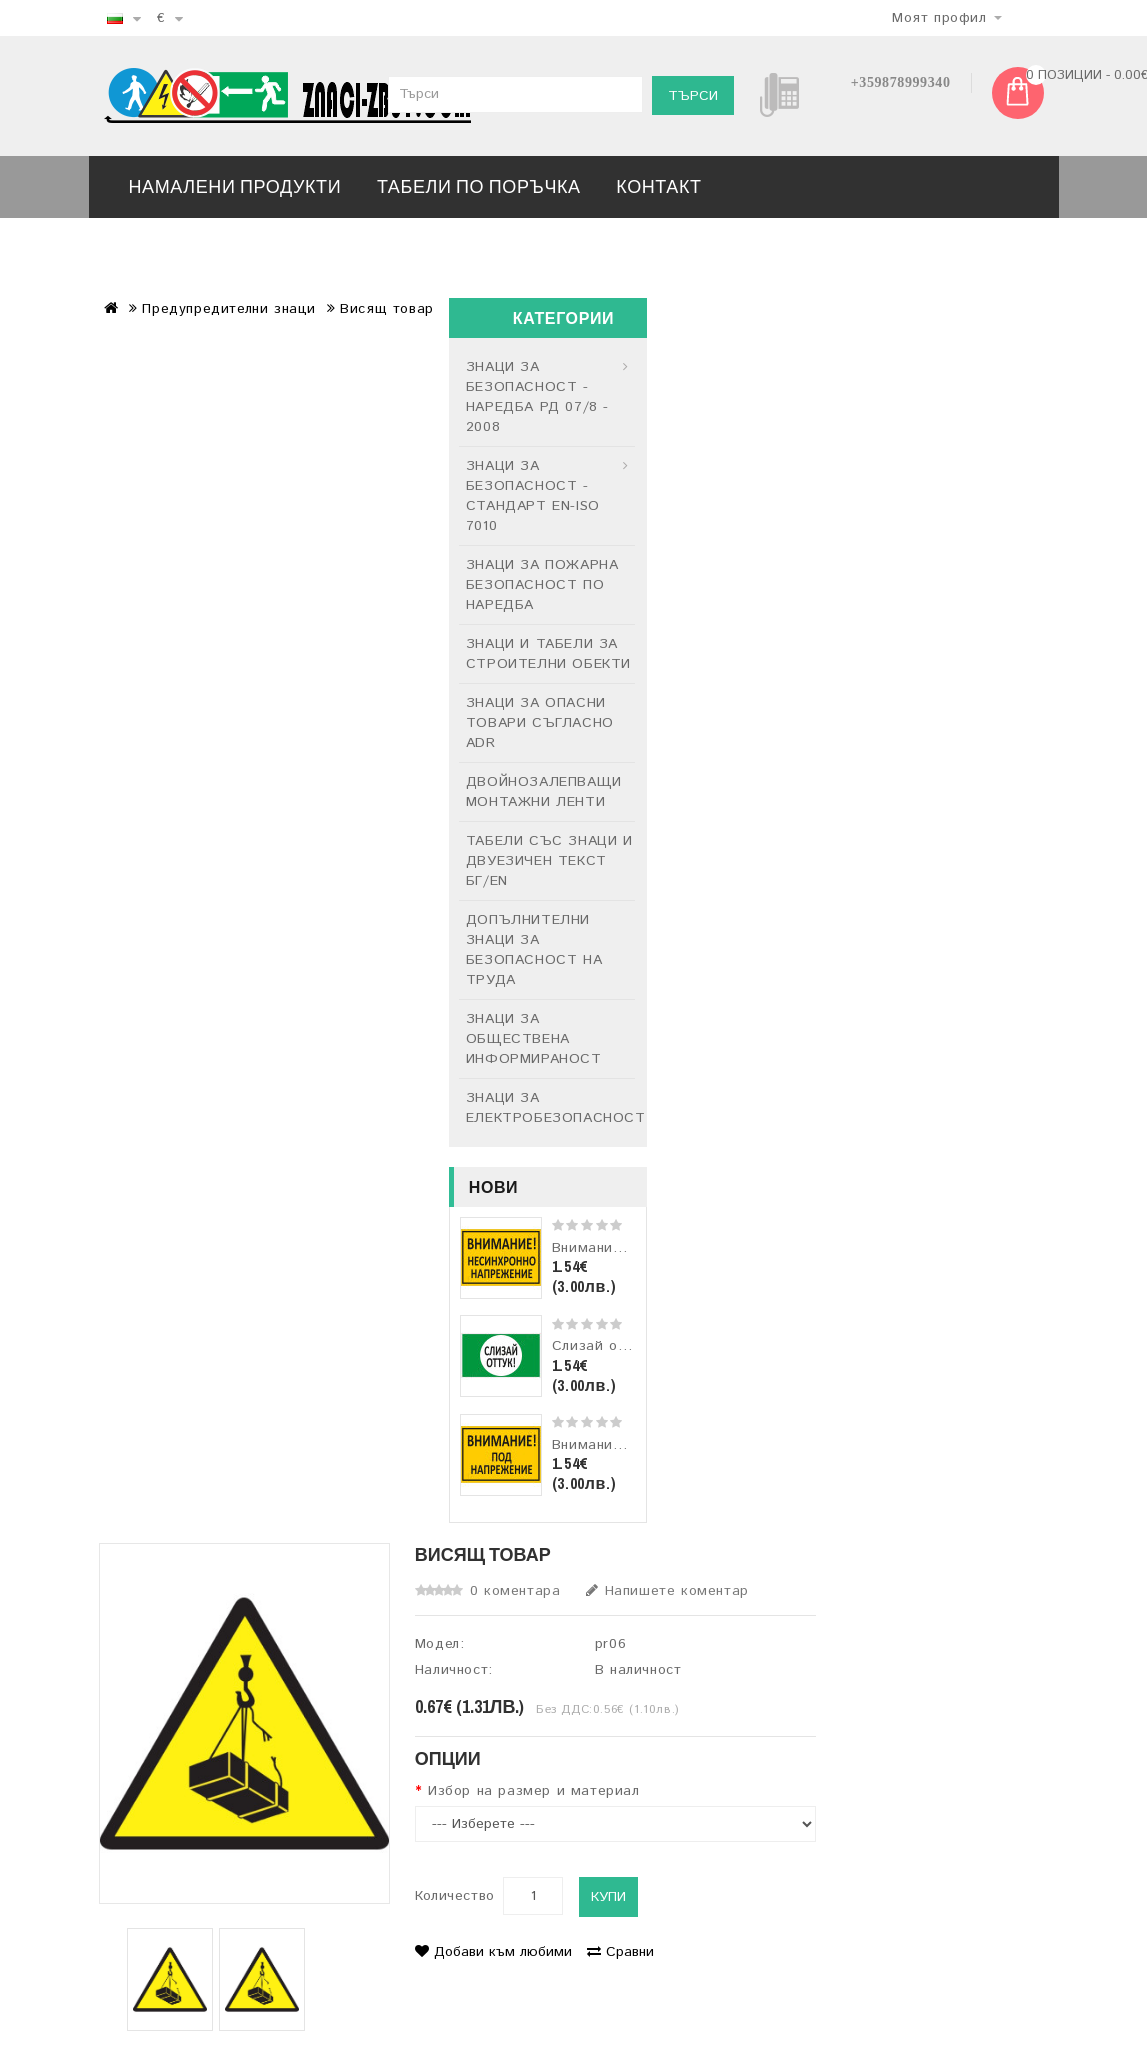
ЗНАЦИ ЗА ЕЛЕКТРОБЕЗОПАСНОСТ (550, 1108)
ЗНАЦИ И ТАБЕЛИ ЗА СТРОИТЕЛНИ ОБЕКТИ (548, 654)
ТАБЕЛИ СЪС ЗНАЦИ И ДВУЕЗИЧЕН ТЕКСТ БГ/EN (549, 861)
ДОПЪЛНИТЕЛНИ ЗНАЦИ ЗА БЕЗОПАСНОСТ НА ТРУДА (534, 950)
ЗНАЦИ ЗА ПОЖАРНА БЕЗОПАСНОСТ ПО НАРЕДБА (542, 585)
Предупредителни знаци (229, 309)
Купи (608, 1897)
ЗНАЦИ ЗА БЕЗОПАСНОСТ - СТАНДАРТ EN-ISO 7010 (533, 496)
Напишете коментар (667, 1591)
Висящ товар (387, 309)
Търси (693, 96)
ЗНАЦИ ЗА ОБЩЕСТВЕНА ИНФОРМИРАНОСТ (534, 1039)
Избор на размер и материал (534, 1791)
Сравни (620, 1952)
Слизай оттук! (602, 1346)
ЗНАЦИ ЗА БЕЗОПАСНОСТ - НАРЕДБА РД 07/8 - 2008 (537, 397)
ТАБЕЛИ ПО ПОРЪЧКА (479, 186)
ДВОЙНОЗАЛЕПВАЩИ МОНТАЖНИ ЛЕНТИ (544, 792)
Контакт (658, 186)
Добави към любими (493, 1952)
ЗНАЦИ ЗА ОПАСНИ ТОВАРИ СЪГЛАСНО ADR (540, 723)
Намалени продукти (235, 186)
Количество (455, 1896)
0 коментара (515, 1591)
